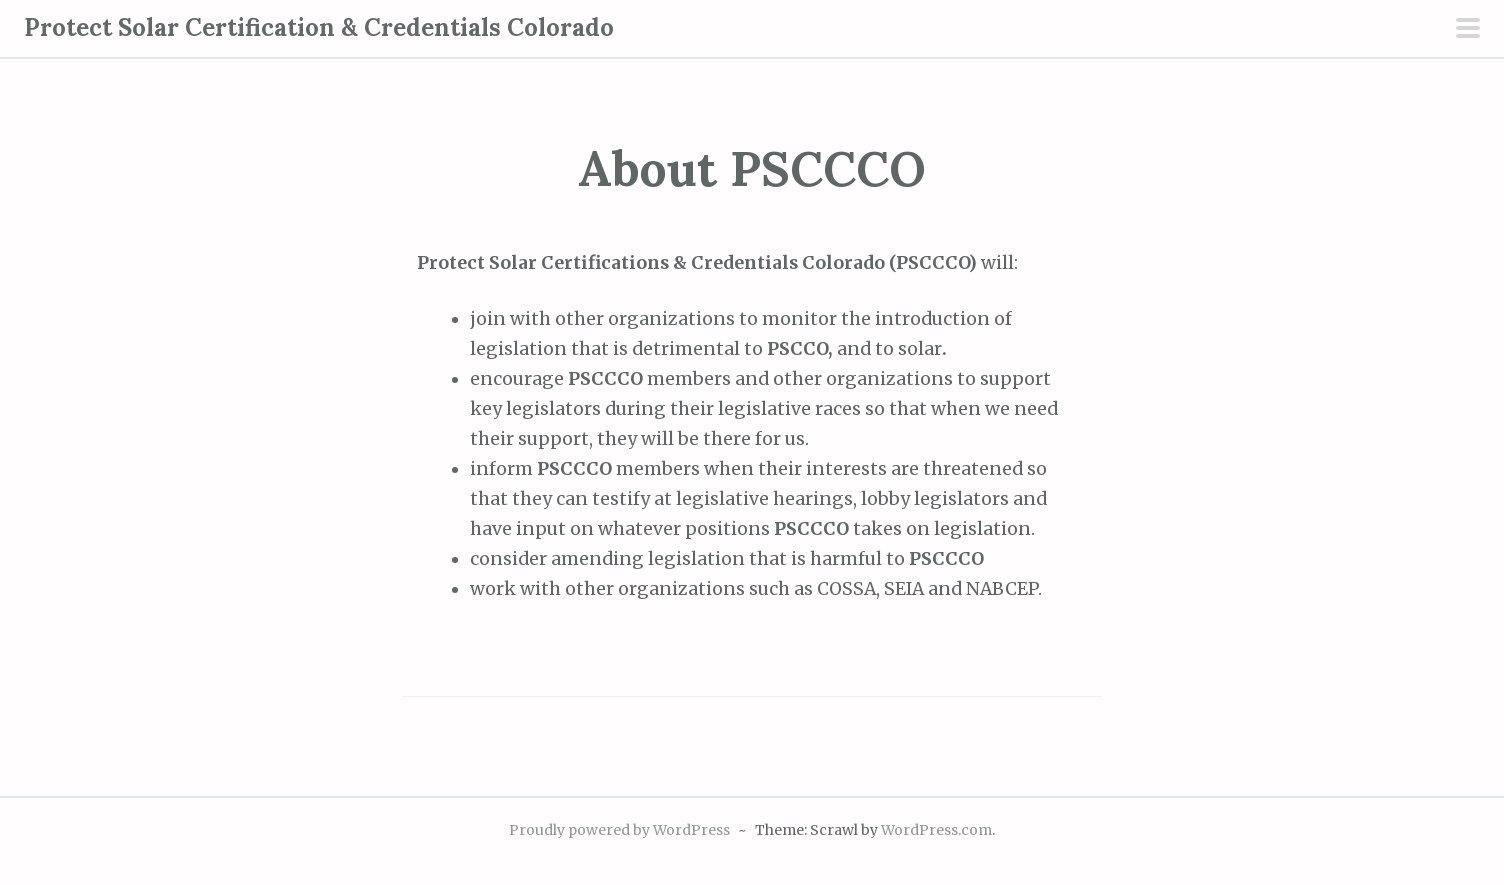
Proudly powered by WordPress (619, 830)
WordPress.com (936, 830)
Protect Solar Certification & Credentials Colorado (319, 27)
